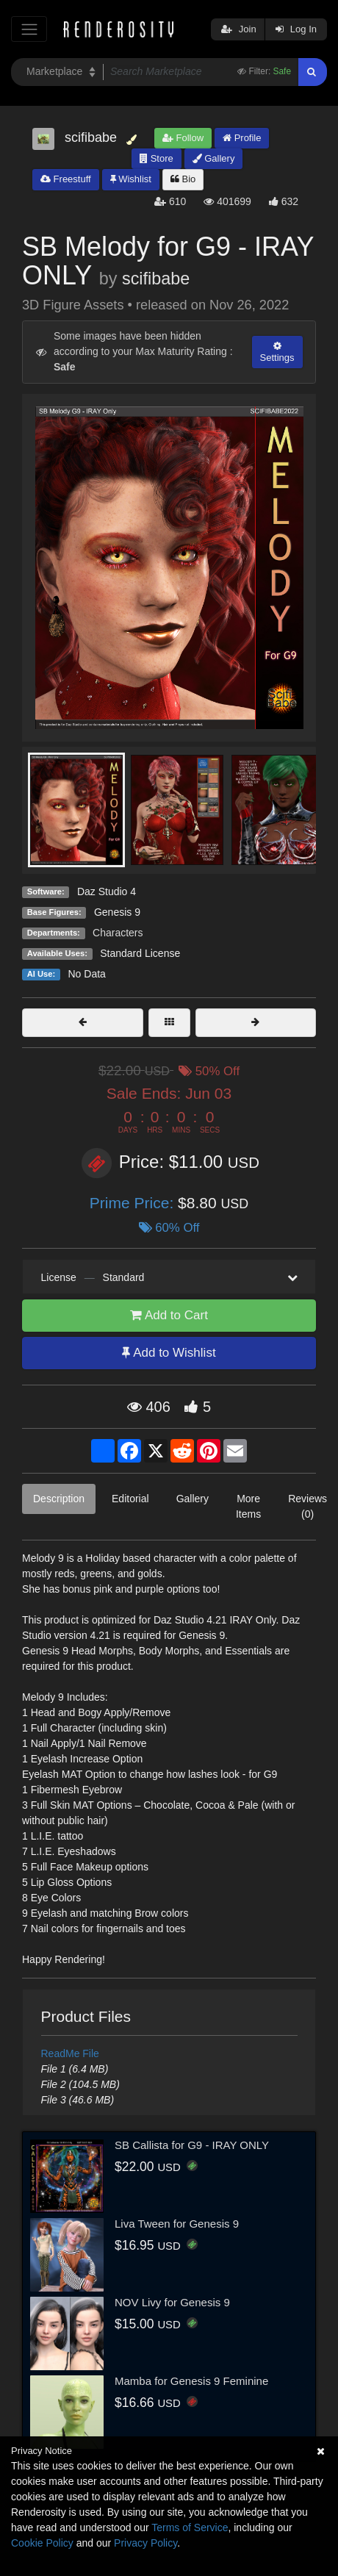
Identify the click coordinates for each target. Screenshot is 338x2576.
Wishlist (130, 178)
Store (156, 158)
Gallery (214, 158)
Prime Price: (134, 1202)
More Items (248, 1506)
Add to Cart (169, 1315)
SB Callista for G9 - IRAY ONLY (192, 2145)
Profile (242, 137)
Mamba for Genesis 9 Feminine (191, 2381)
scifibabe (156, 278)
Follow (183, 137)
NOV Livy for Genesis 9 (172, 2302)
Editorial (130, 1498)
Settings (277, 352)
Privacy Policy (145, 2543)
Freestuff (65, 178)
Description (58, 1498)
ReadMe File (70, 2053)
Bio (182, 178)
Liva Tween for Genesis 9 (177, 2223)
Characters (118, 933)
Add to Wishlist (168, 1353)
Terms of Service (189, 2527)
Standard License (140, 953)
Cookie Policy (42, 2543)
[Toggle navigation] (29, 29)
